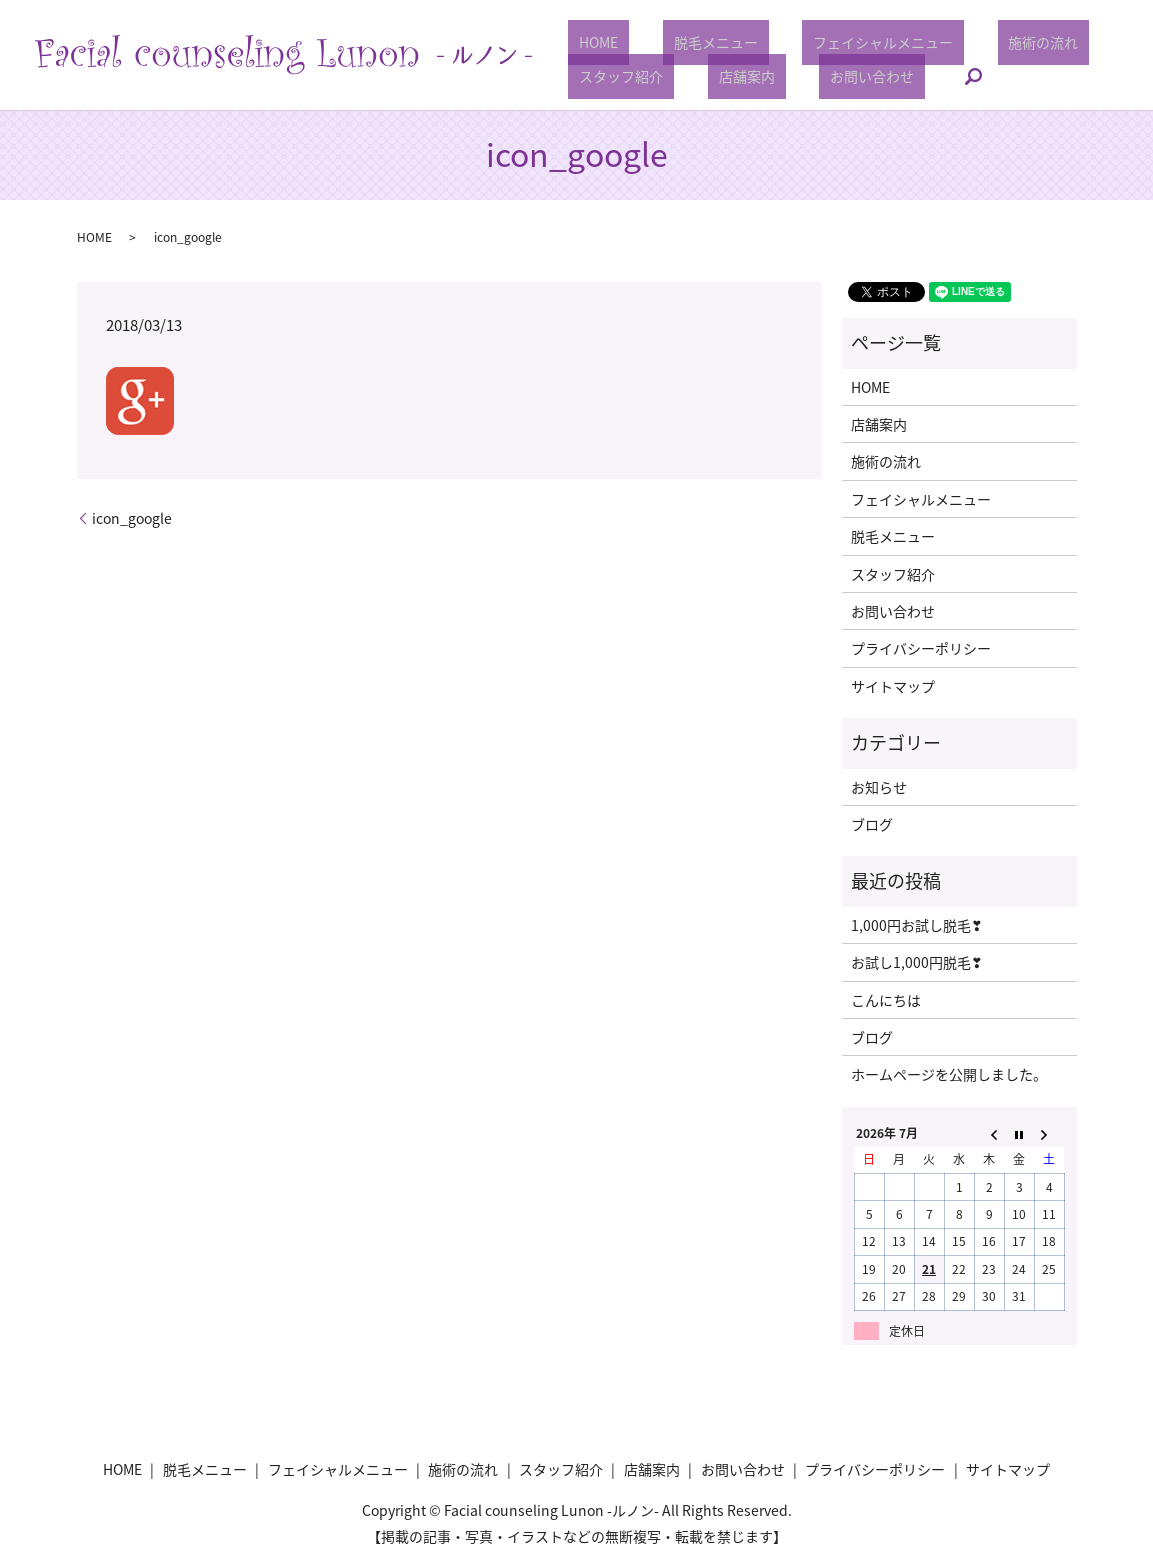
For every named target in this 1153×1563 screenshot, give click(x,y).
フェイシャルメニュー (829, 42)
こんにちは (886, 1000)
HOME (587, 42)
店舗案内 (714, 76)
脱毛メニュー (683, 42)
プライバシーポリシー (921, 648)
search (908, 77)
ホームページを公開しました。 (949, 1074)
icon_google (132, 518)
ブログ (872, 824)
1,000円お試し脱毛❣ (917, 925)
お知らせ (879, 787)
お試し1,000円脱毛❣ (917, 962)
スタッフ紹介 (610, 76)
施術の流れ (967, 42)
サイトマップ (893, 686)
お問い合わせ (818, 76)
